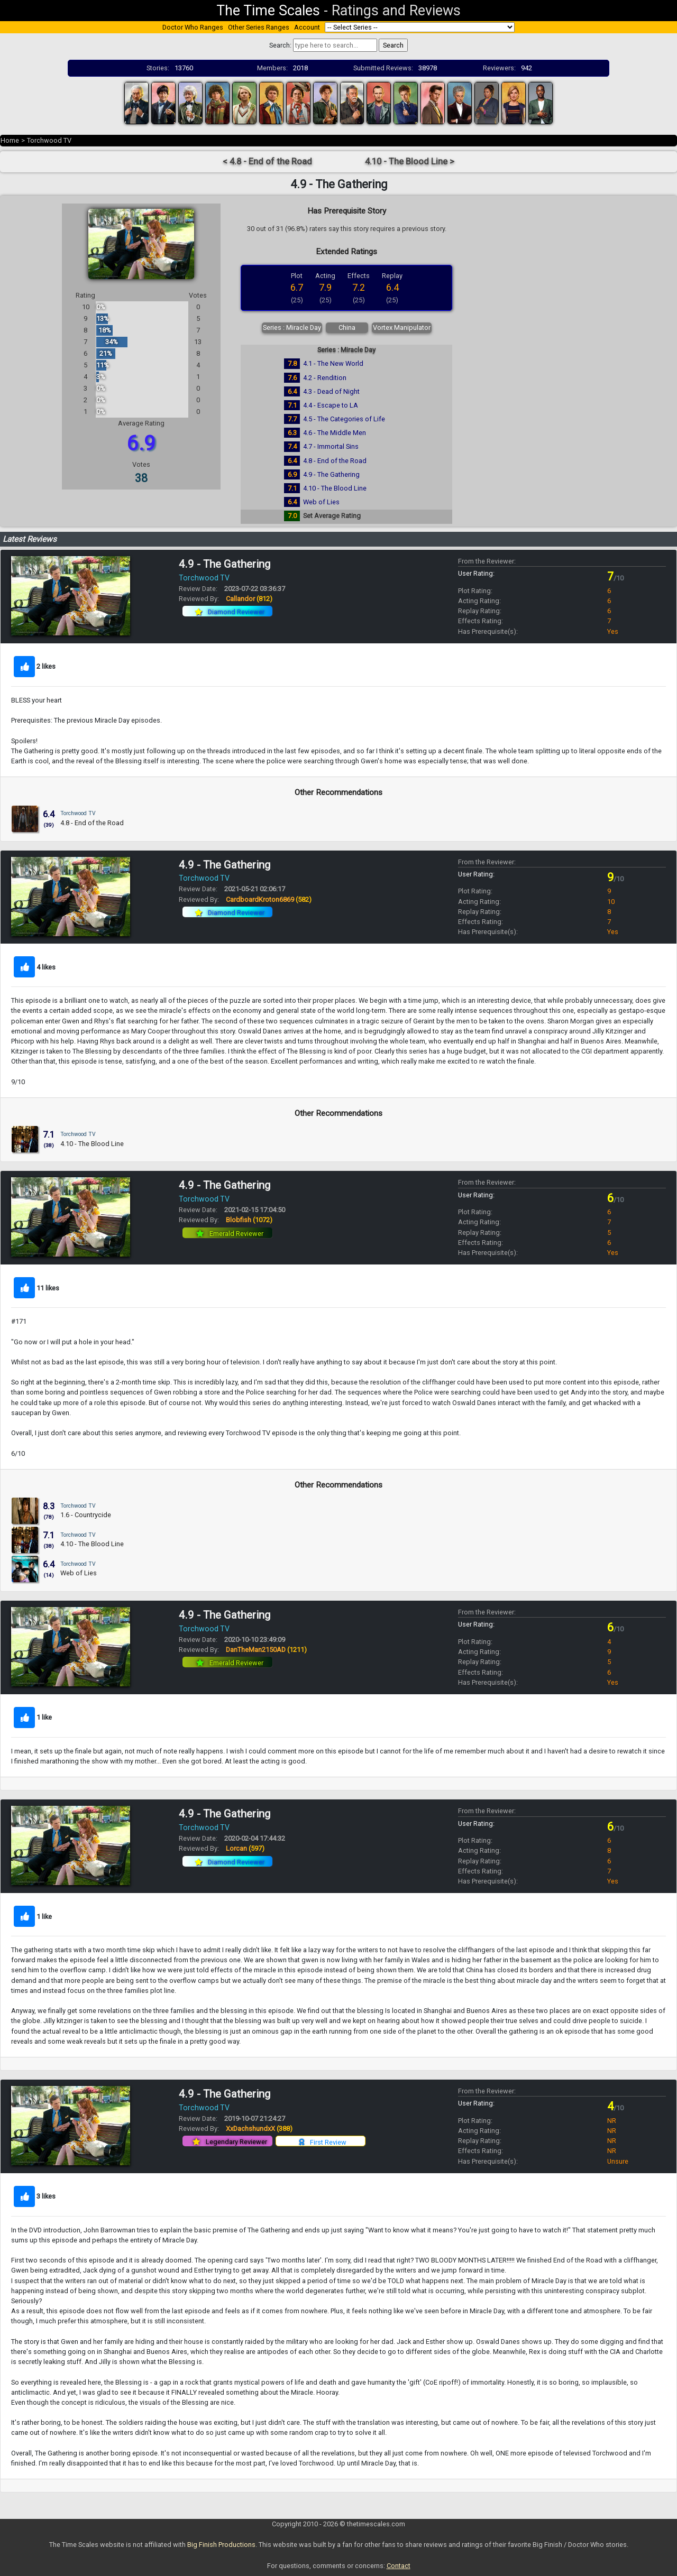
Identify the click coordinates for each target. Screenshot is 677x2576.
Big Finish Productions (221, 2545)
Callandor (249, 599)
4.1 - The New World (333, 363)
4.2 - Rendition (324, 378)
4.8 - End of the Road (335, 461)
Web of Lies (321, 502)
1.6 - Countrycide (85, 1515)
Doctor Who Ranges (192, 27)
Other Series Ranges (258, 27)
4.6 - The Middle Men (334, 433)
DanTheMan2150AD (266, 1650)
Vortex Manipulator (402, 327)
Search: (280, 45)
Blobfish (249, 1220)
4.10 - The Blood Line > (409, 161)
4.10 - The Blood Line (335, 488)
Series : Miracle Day (292, 327)
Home (10, 140)
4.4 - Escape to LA (330, 405)
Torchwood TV (49, 140)
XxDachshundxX (259, 2128)
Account (307, 27)
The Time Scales (268, 10)
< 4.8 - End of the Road (267, 161)
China (346, 327)
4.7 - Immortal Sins (331, 446)
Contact (398, 2566)
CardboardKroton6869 (269, 899)
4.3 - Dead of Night (331, 391)
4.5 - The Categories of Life (344, 419)
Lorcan (245, 1848)
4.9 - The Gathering (331, 474)
